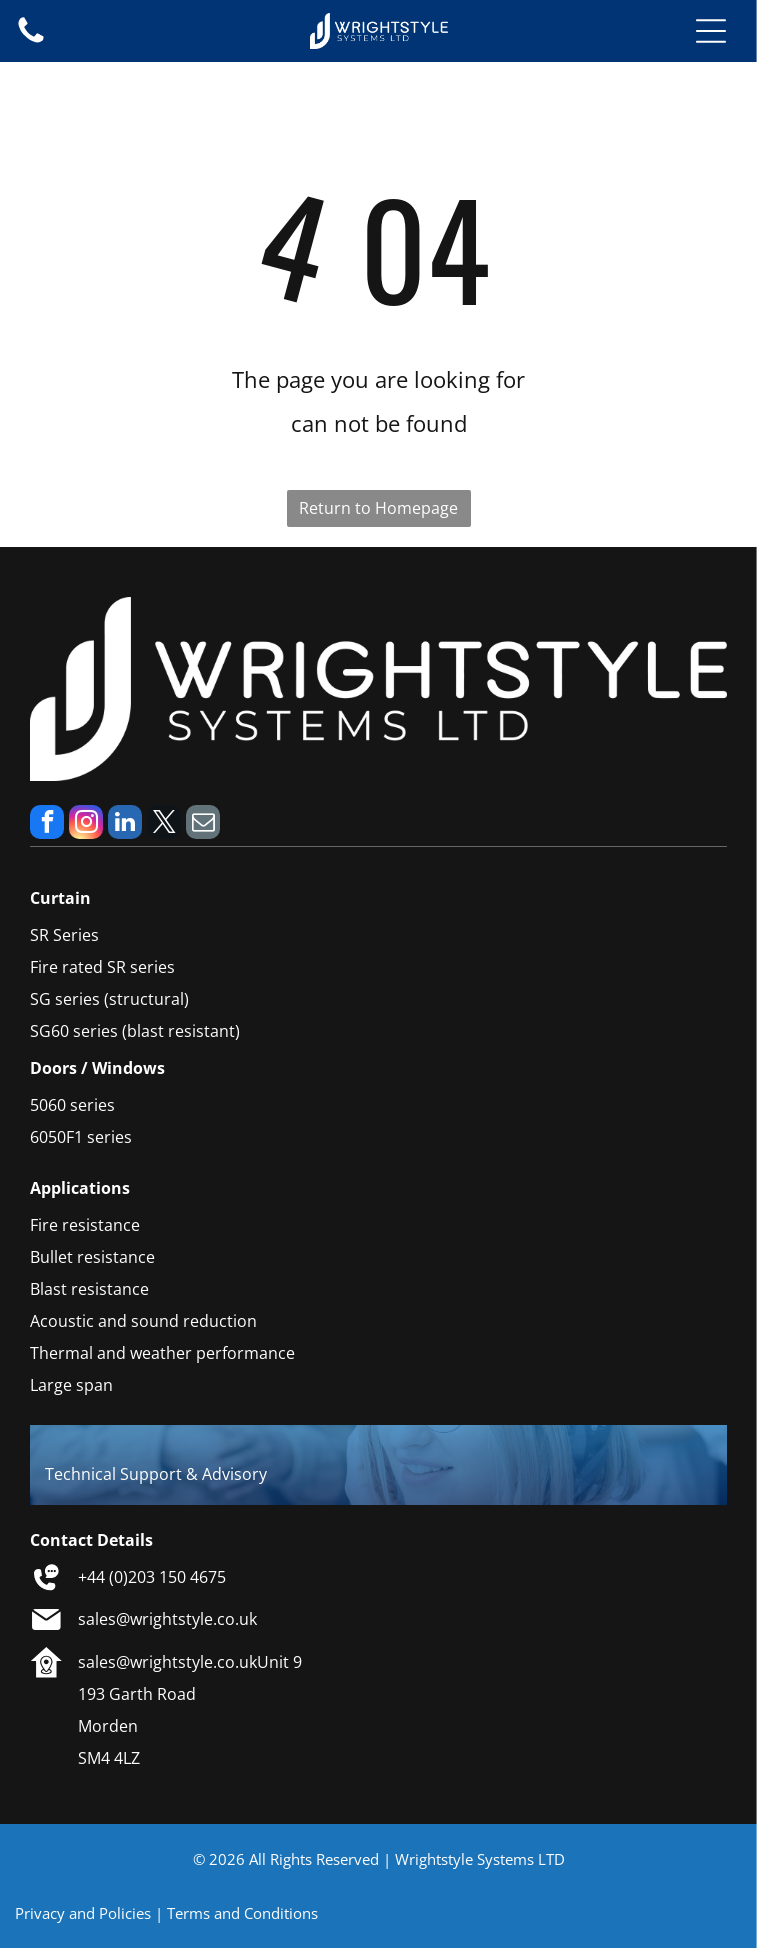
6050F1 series (81, 1137)
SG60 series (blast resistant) (135, 1031)
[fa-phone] (31, 41)
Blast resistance (89, 1289)
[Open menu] (711, 31)
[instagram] (86, 824)
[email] (203, 824)
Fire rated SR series (102, 967)
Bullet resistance (92, 1257)
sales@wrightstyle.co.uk (167, 1619)
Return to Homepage (378, 508)
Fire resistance (85, 1225)
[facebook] (47, 824)
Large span (71, 1385)
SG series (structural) (109, 999)
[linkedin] (125, 824)
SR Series (64, 935)
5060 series (72, 1105)
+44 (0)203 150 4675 (152, 1577)
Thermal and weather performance (162, 1353)
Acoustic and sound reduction (143, 1321)
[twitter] (164, 824)
